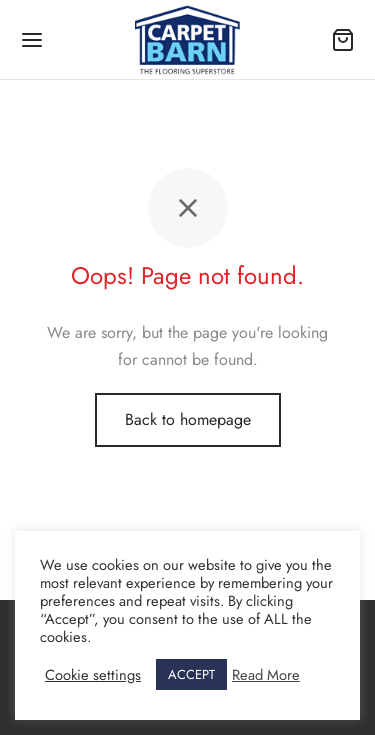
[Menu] (32, 40)
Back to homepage (188, 419)
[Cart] (343, 40)
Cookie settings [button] (93, 675)
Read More (266, 675)
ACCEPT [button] (191, 674)
